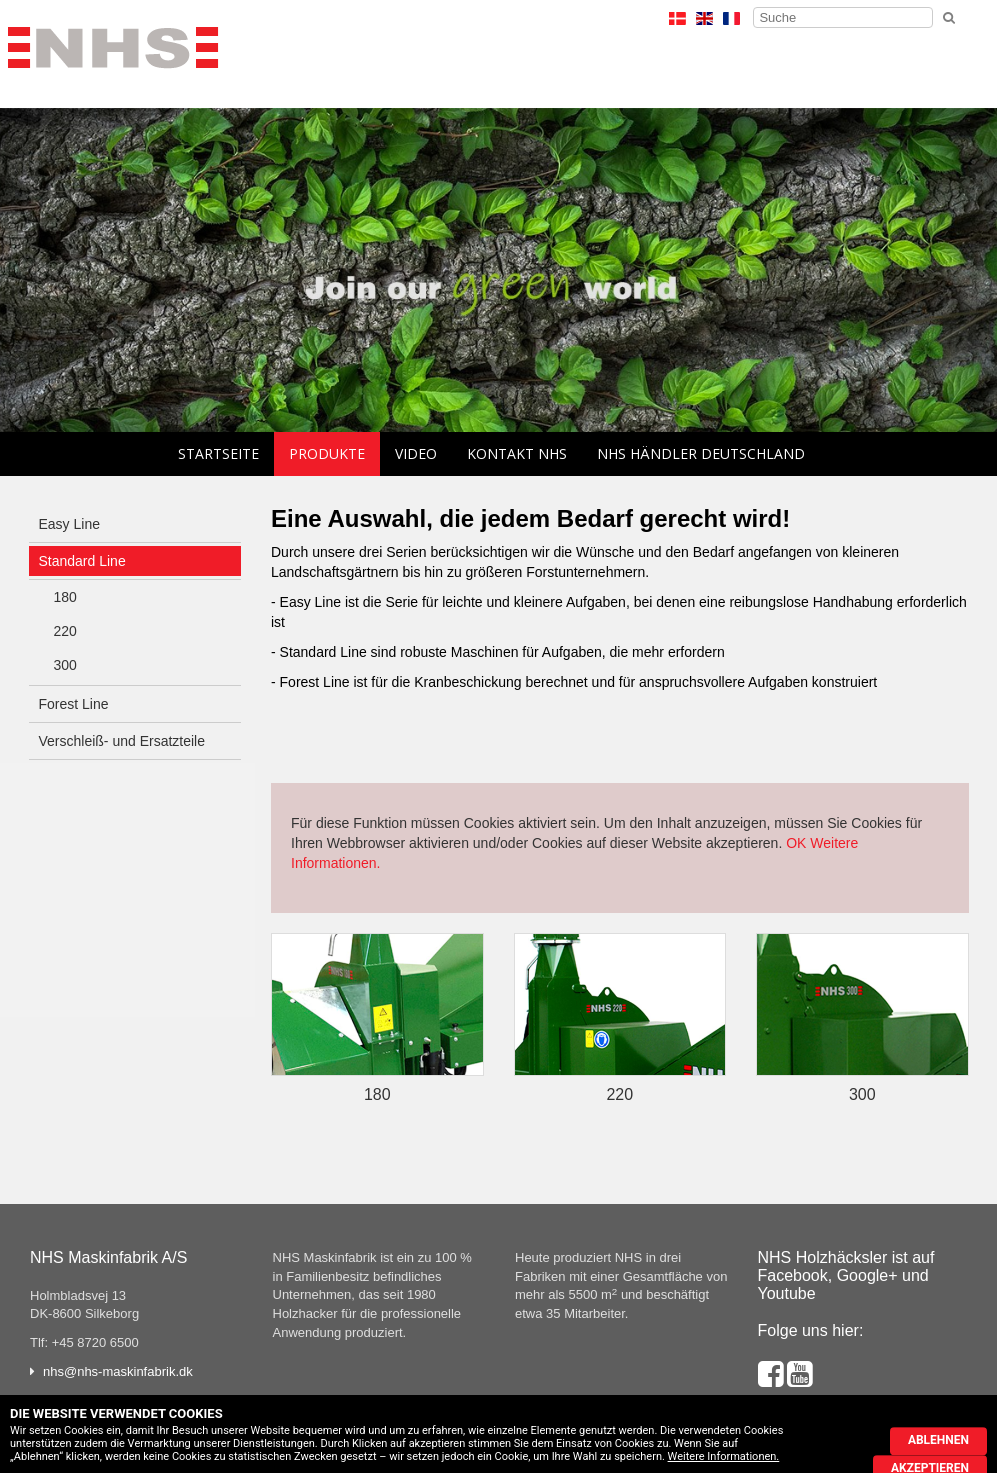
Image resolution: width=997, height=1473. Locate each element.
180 (65, 597)
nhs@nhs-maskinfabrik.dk (118, 1371)
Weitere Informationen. (724, 1456)
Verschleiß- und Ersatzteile (122, 741)
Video (416, 453)
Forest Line (74, 704)
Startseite (218, 453)
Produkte (327, 453)
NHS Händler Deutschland (701, 453)
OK (796, 843)
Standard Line (82, 561)
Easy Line (69, 524)
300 (65, 665)
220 (65, 631)
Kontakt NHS (517, 453)
